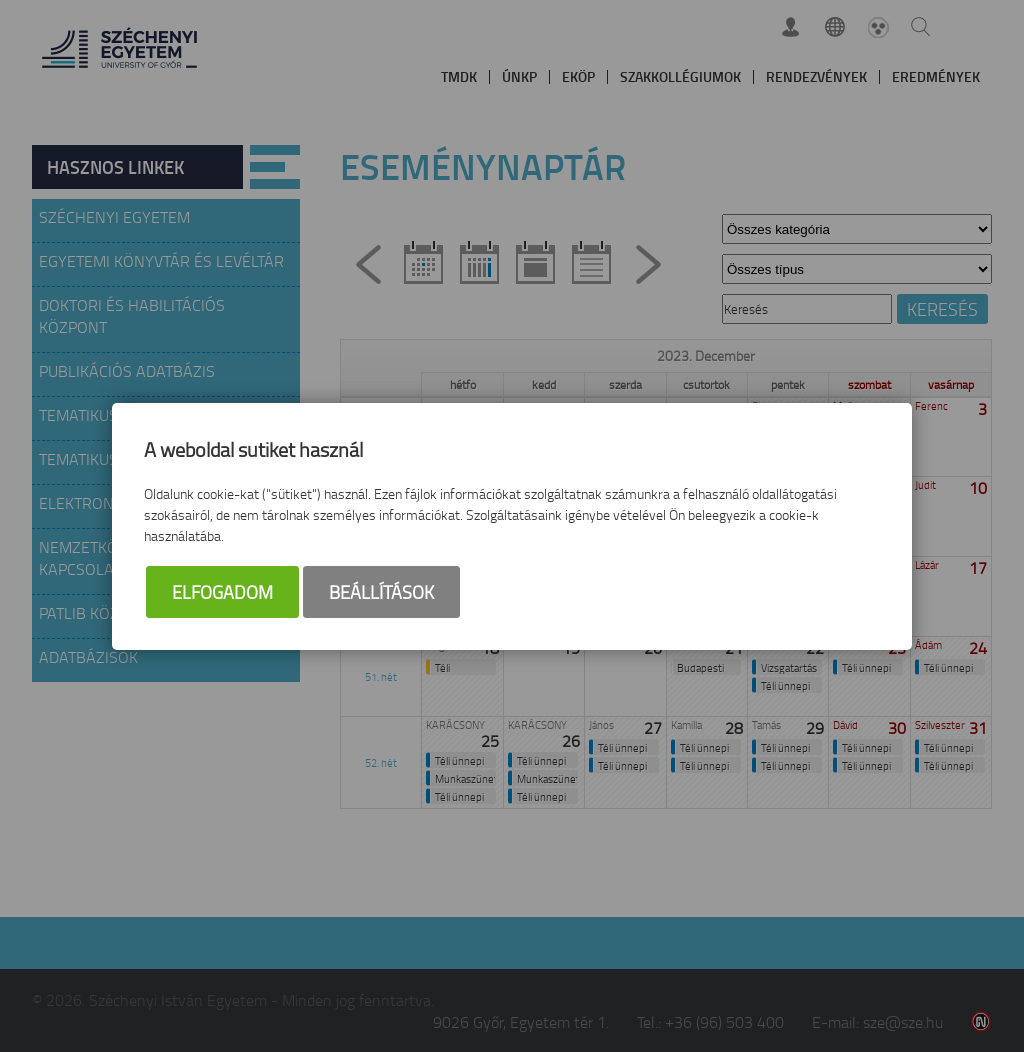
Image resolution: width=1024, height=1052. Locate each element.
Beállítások (381, 592)
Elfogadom (222, 592)
